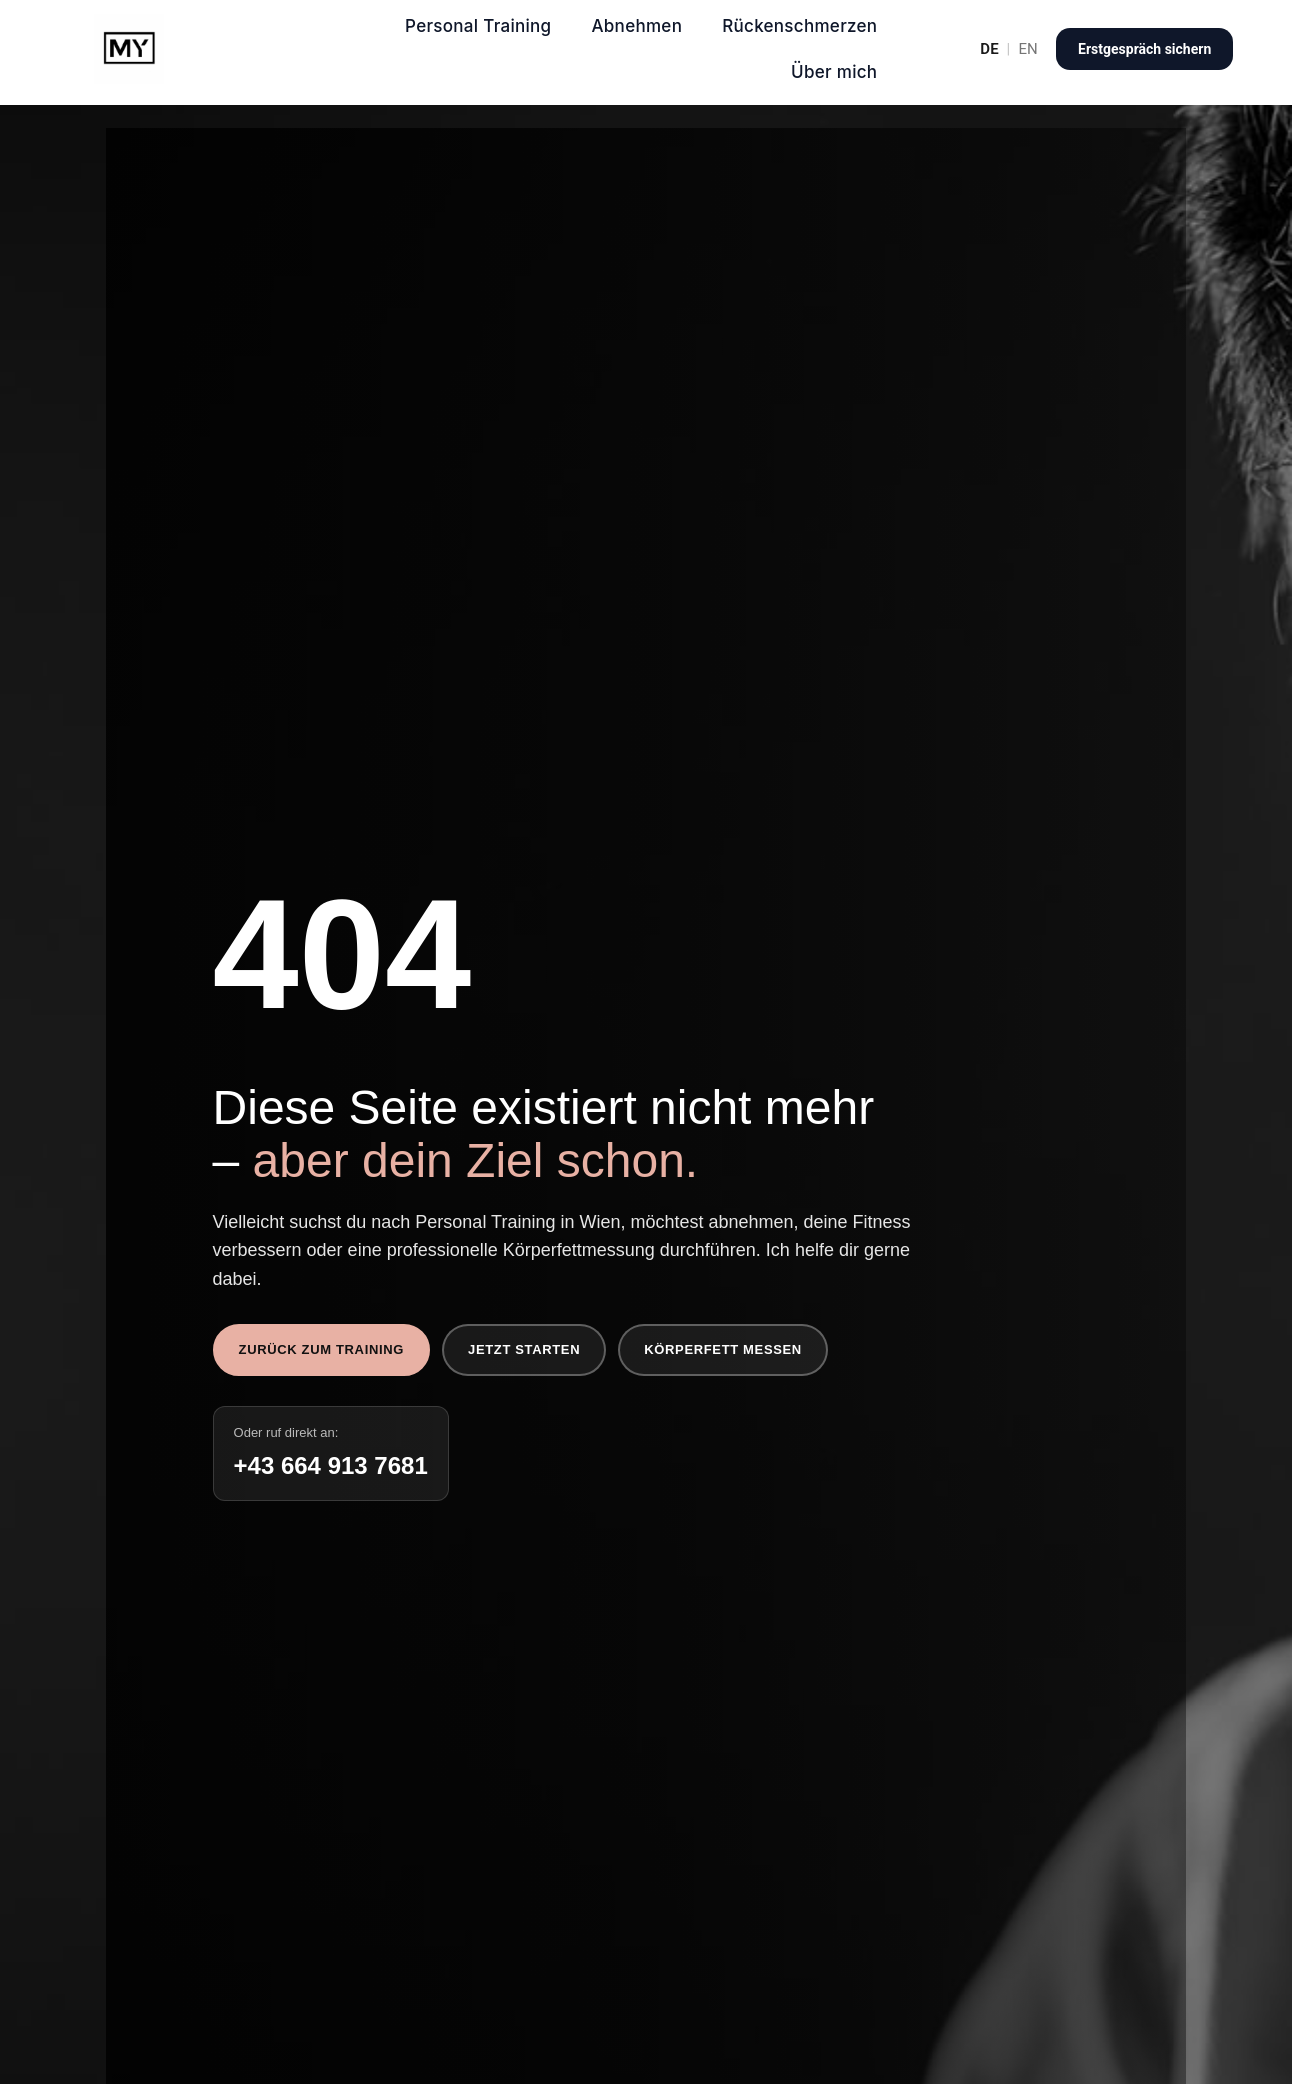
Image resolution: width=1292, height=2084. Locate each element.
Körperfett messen (723, 1349)
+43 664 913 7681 (331, 1465)
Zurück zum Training (321, 1349)
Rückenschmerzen (799, 26)
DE (989, 49)
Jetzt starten (524, 1349)
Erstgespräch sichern (1144, 49)
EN (1028, 49)
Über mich (834, 72)
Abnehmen (636, 26)
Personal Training (478, 26)
